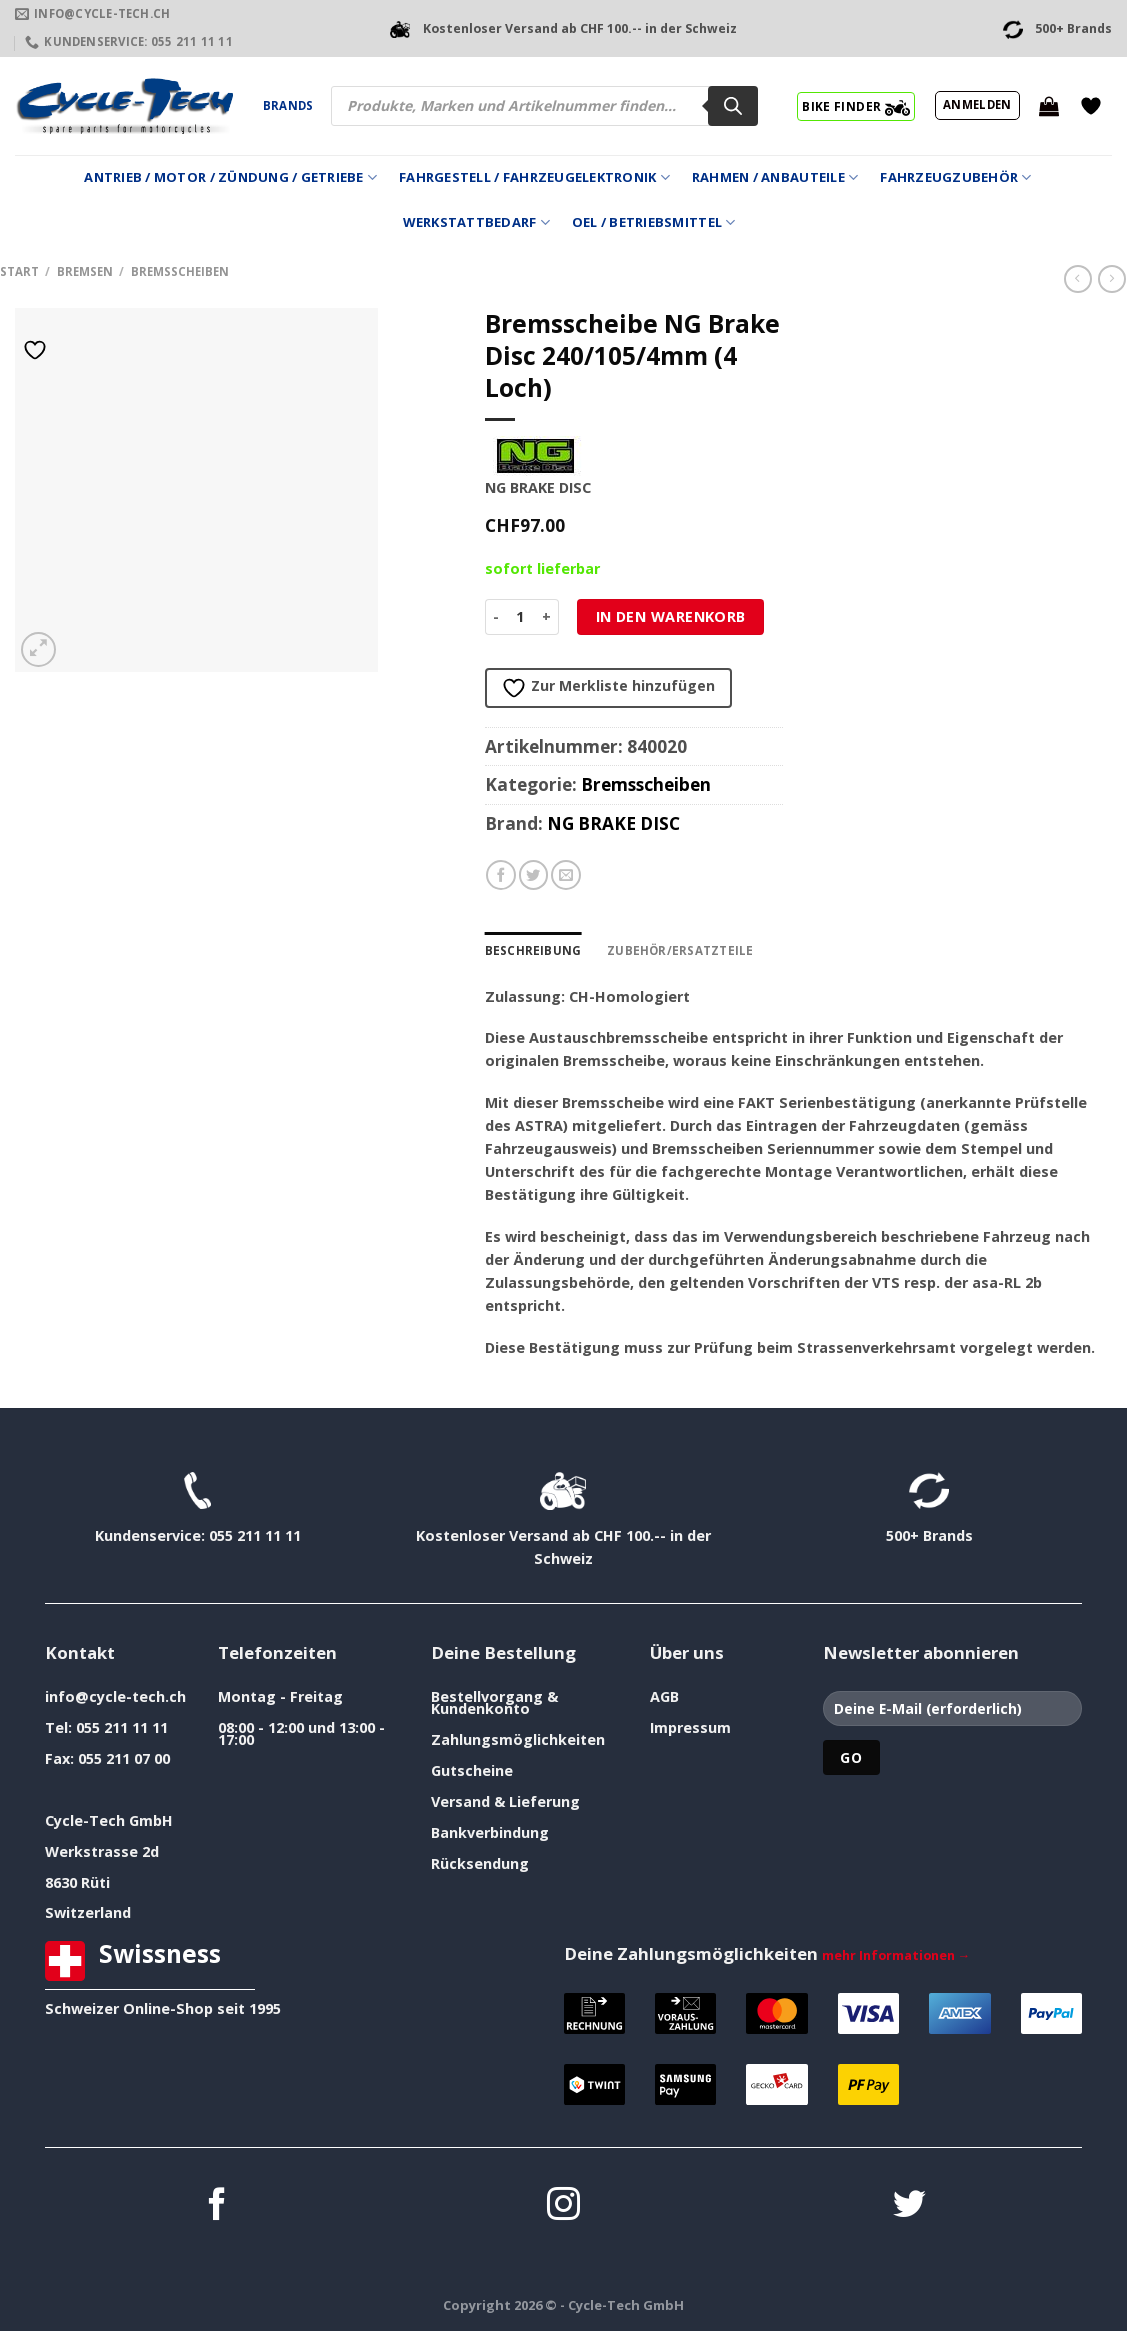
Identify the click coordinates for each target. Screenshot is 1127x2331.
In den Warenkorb (671, 616)
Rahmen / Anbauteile (775, 177)
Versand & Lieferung (505, 1801)
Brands (288, 105)
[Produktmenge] (520, 617)
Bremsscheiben (180, 271)
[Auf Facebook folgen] (217, 2206)
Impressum (690, 1727)
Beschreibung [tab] (532, 950)
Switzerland (88, 1912)
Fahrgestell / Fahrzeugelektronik (534, 177)
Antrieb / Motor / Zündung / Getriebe (230, 177)
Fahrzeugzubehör (955, 177)
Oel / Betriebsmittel (654, 222)
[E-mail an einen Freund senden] (566, 875)
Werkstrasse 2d (102, 1851)
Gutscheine (472, 1770)
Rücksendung (480, 1863)
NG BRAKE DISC (613, 823)
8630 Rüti (77, 1881)
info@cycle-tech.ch (115, 1696)
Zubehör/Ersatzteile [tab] (676, 950)
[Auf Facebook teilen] (501, 875)
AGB (664, 1696)
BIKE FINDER (855, 106)
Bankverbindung (490, 1832)
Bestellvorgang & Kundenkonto (494, 1702)
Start (19, 271)
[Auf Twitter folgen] (909, 2206)
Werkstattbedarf (476, 222)
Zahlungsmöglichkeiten (518, 1739)
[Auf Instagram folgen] (563, 2206)
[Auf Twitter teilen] (534, 875)
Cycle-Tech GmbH (109, 1820)
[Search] (733, 106)
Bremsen (85, 271)
